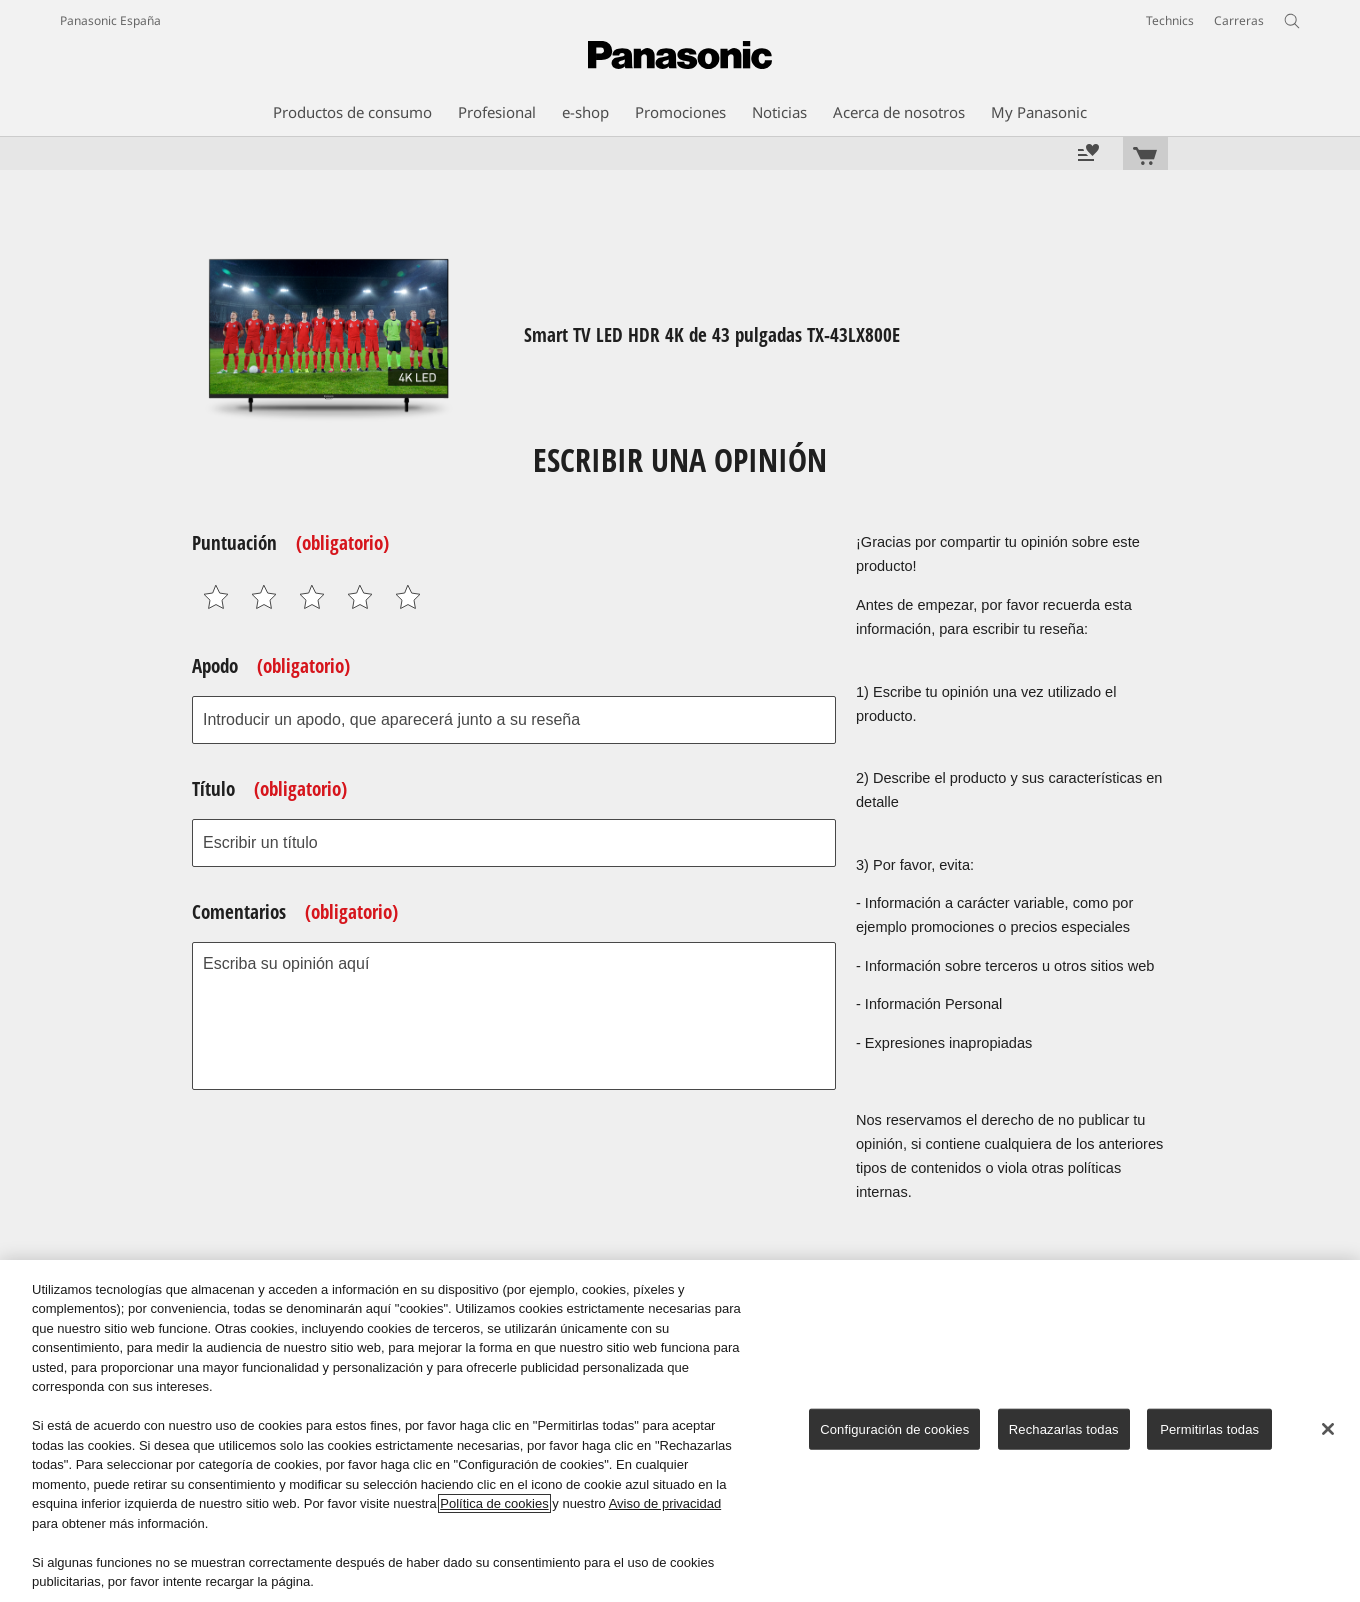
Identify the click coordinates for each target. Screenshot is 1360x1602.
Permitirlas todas (1209, 1429)
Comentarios (295, 912)
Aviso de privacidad (665, 1503)
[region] (680, 1431)
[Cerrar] (1328, 1429)
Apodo (271, 666)
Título (269, 789)
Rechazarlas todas (1064, 1429)
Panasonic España (110, 20)
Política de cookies (494, 1503)
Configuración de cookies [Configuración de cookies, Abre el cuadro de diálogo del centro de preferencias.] (894, 1429)
